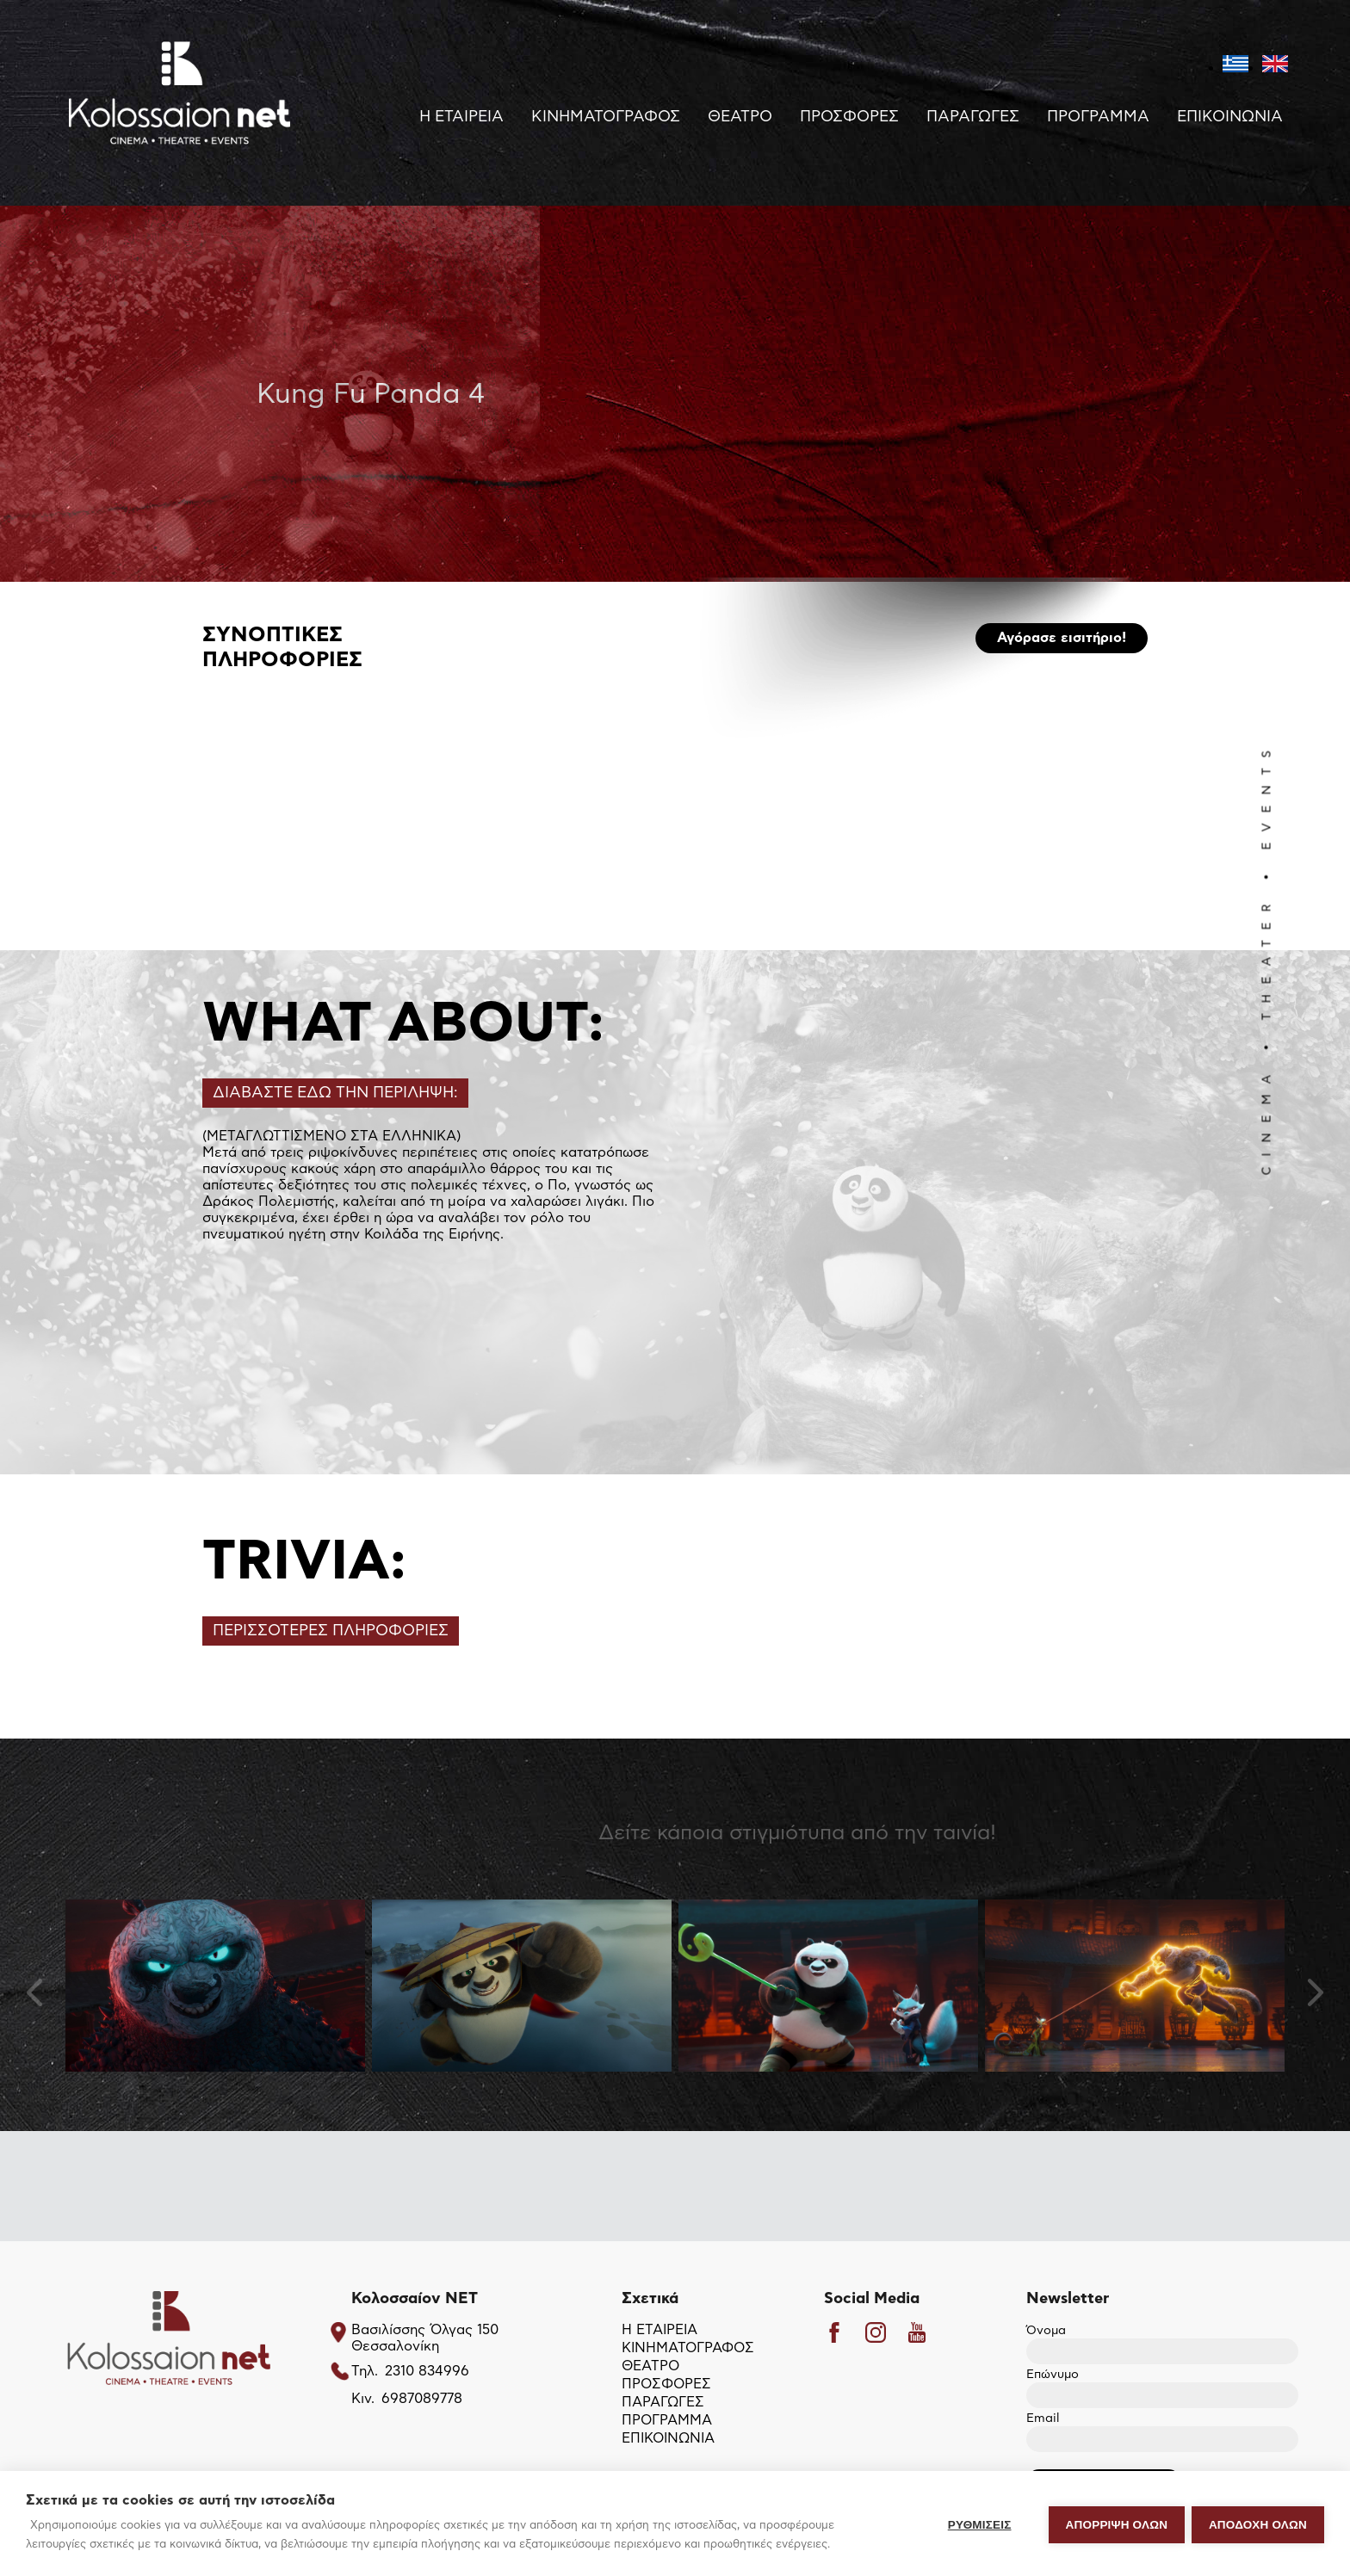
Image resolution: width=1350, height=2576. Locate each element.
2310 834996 (427, 2372)
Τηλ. (364, 2372)
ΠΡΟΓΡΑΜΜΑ (1098, 117)
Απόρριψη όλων (1114, 2523)
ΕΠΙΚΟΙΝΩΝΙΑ (1230, 117)
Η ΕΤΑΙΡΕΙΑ (461, 117)
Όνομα (1162, 2342)
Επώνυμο (1162, 2386)
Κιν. (363, 2399)
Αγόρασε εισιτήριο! (1061, 639)
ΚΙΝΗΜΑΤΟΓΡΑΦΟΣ (605, 117)
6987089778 (421, 2399)
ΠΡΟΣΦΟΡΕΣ (849, 117)
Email (1162, 2430)
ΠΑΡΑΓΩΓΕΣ (972, 117)
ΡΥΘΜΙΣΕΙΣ (978, 2523)
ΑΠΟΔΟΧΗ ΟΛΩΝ (1258, 2523)
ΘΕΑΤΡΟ (740, 117)
